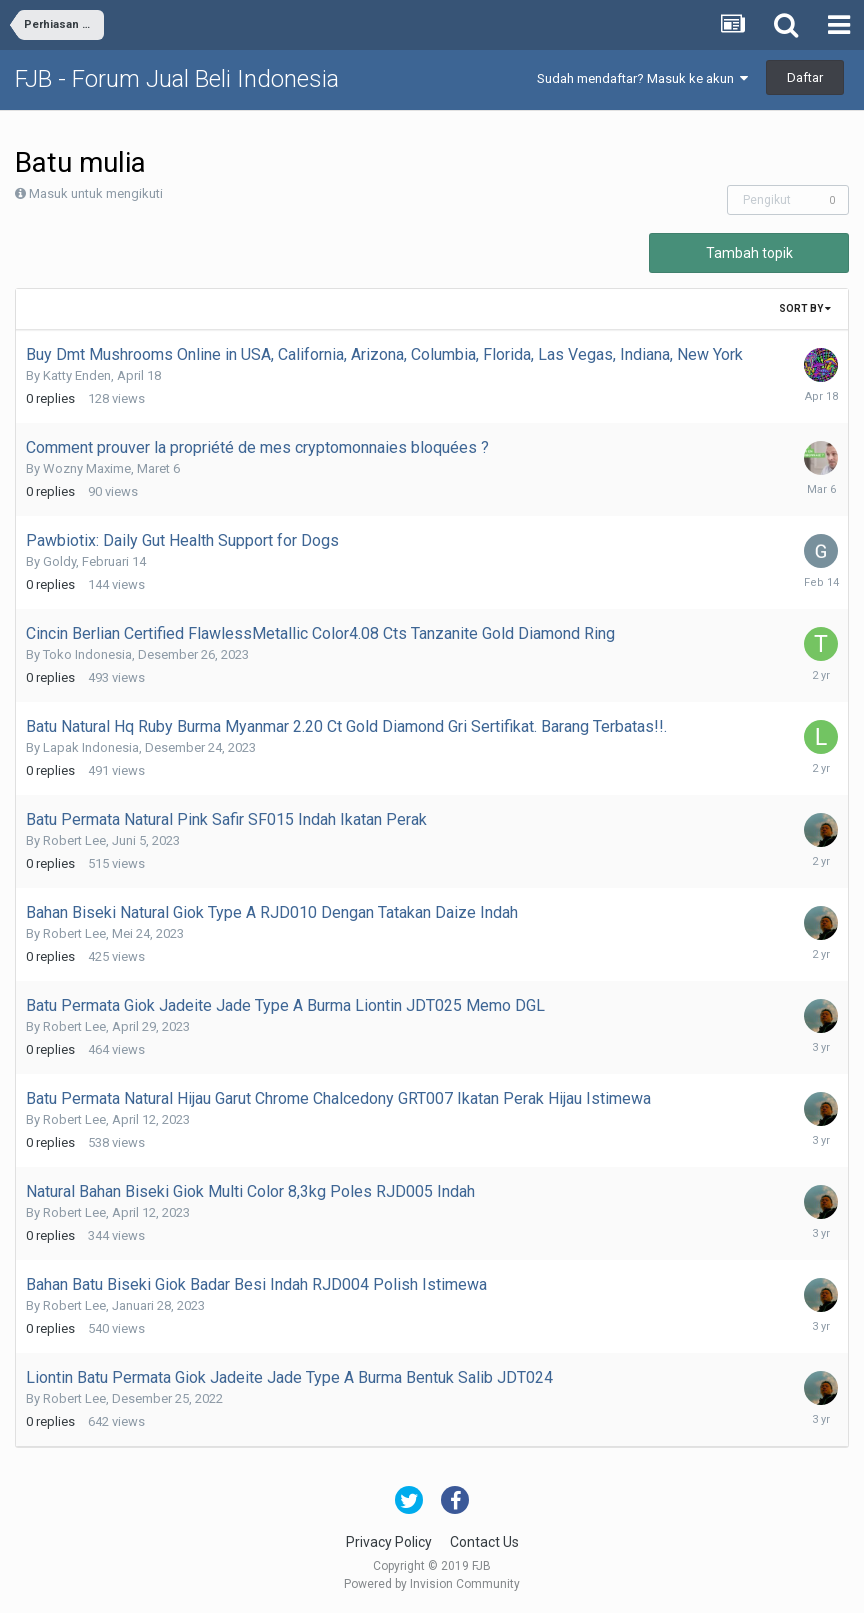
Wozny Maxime (87, 468)
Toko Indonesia (87, 654)
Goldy (59, 561)
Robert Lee (74, 840)
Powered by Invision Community (432, 1584)
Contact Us (484, 1542)
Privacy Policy (389, 1542)
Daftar (805, 77)
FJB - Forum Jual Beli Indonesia (177, 79)
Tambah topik (749, 253)
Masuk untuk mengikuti (96, 193)
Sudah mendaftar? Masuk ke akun (642, 78)
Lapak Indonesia (91, 747)
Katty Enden (77, 375)
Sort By (805, 308)
